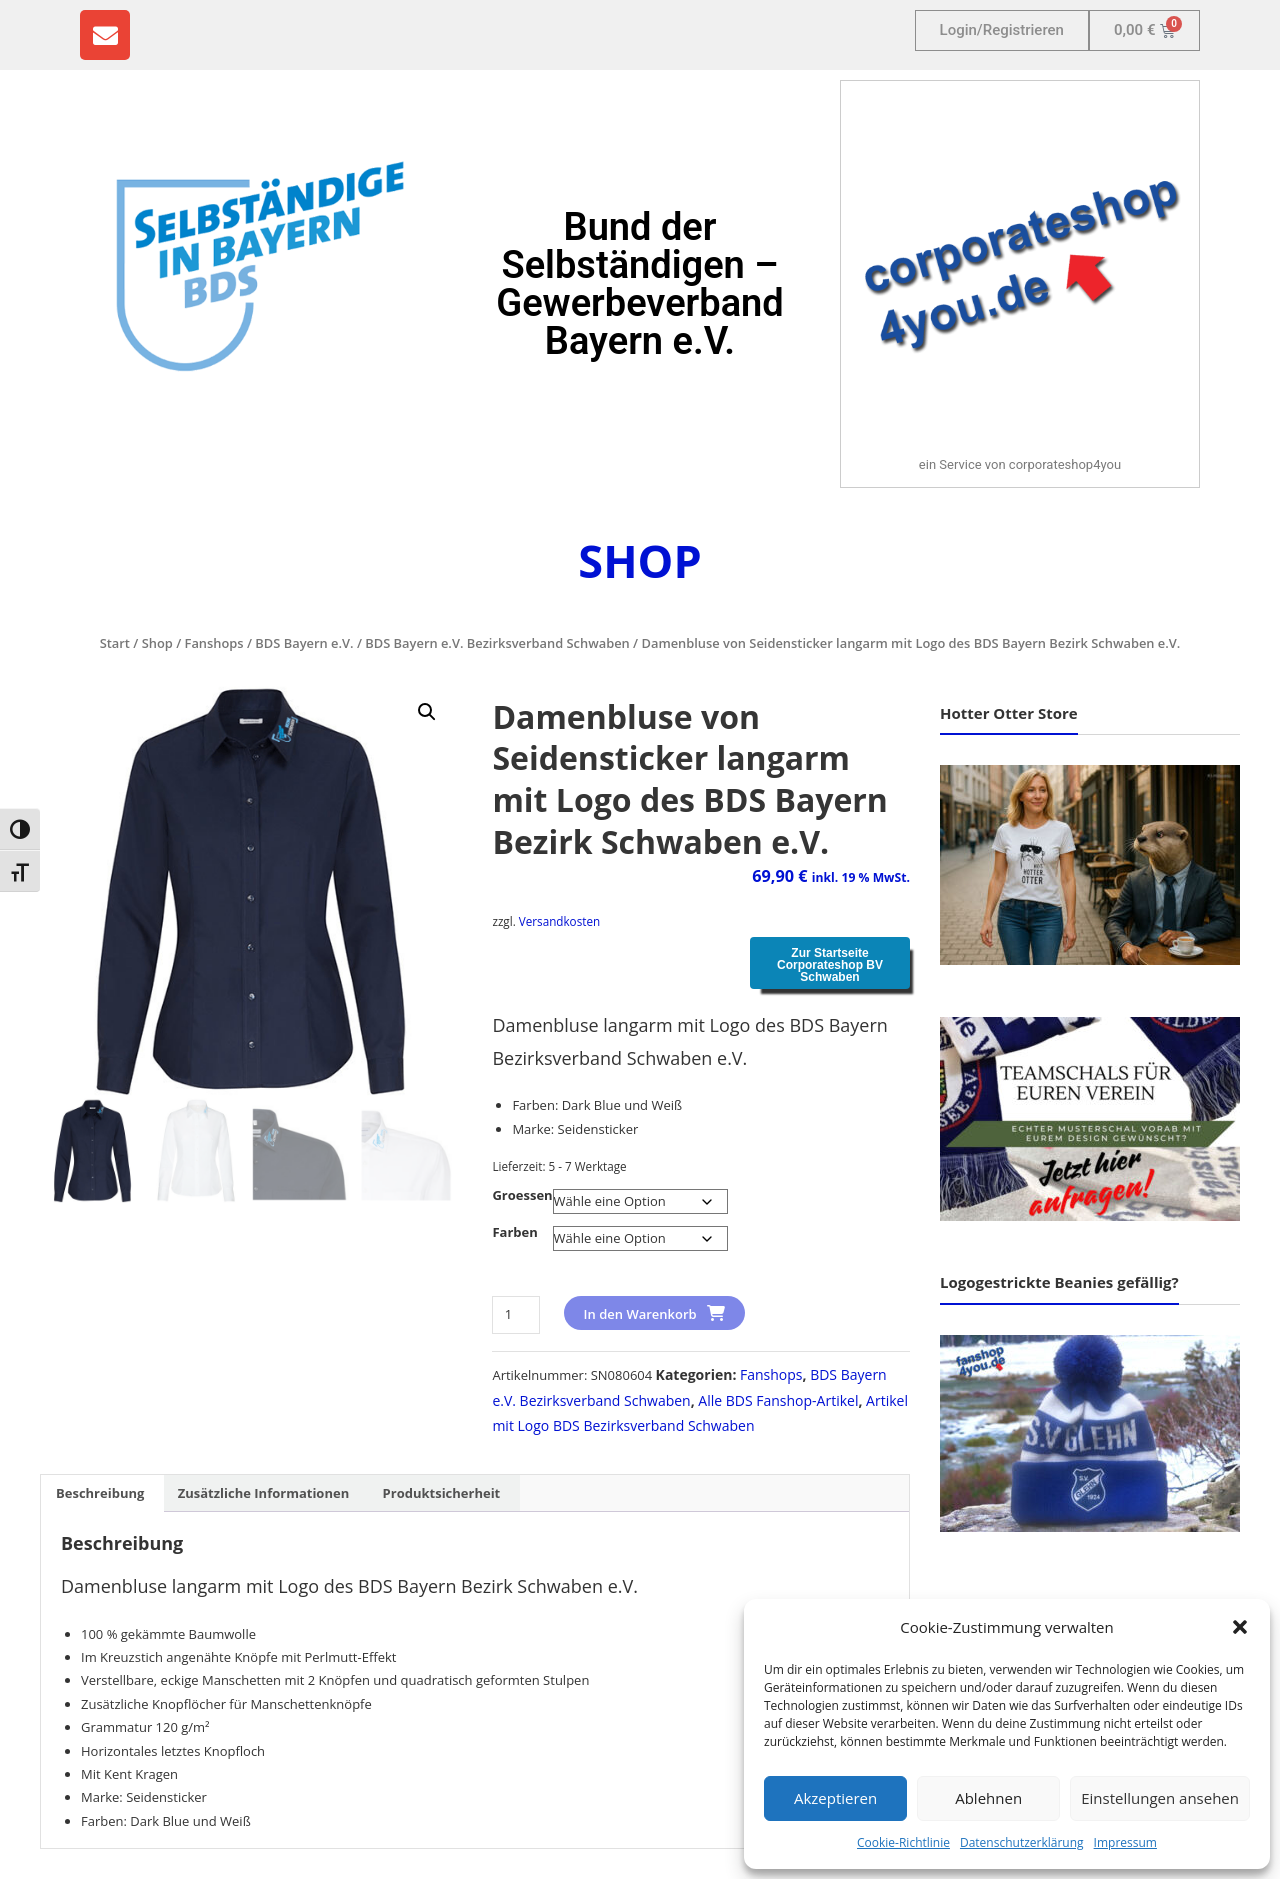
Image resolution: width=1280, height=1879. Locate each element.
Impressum (1125, 1842)
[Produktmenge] (515, 1314)
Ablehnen (988, 1798)
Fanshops (214, 643)
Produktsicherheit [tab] (442, 1493)
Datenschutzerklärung (1022, 1842)
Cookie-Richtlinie (903, 1842)
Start (115, 643)
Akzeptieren (835, 1798)
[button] (1240, 1627)
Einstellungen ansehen (1160, 1798)
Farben (514, 1232)
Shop (157, 643)
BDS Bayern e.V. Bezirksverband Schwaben (497, 643)
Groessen (522, 1195)
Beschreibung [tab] (100, 1493)
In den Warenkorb (640, 1314)
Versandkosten (559, 921)
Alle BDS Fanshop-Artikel (778, 1400)
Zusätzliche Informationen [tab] (263, 1493)
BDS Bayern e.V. (304, 643)
